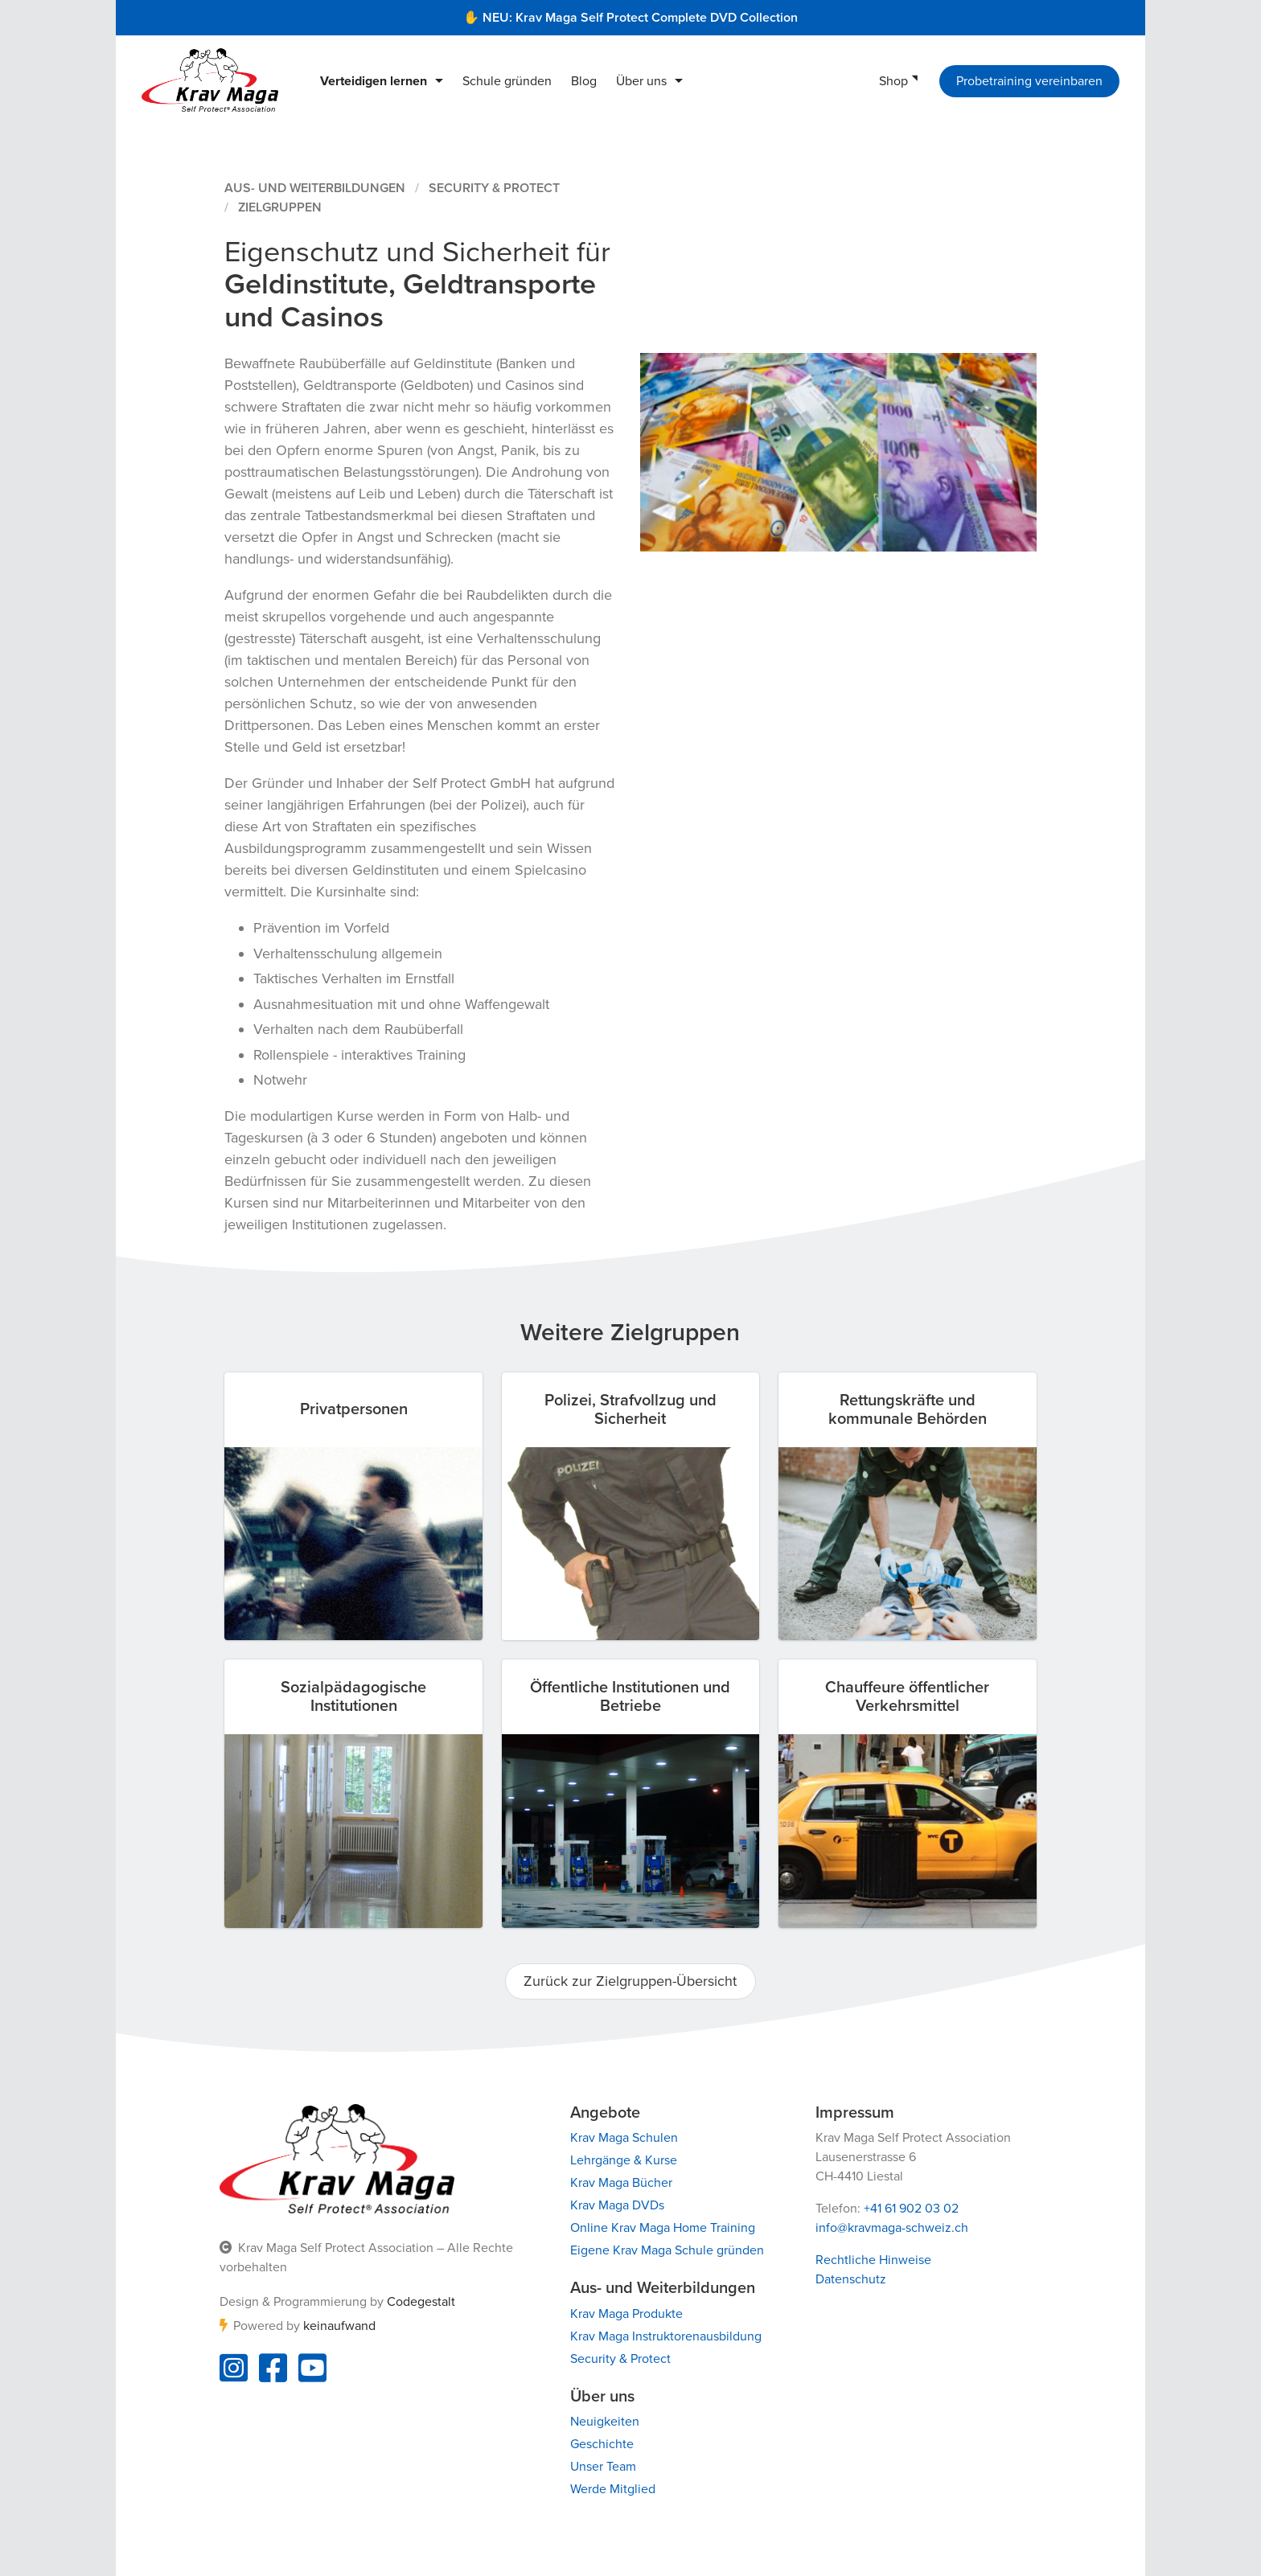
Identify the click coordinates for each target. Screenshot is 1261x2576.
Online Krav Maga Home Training (662, 2228)
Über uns (641, 81)
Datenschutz (850, 2279)
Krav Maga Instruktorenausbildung (666, 2336)
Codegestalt (421, 2302)
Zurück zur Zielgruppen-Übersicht (630, 1981)
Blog (584, 81)
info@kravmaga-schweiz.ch (891, 2228)
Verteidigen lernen (373, 81)
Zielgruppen (280, 207)
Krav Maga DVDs (617, 2205)
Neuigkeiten (604, 2422)
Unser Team (603, 2467)
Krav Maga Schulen (624, 2138)
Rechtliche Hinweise (873, 2260)
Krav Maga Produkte (626, 2314)
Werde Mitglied (612, 2489)
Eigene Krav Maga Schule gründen (667, 2250)
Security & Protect (494, 188)
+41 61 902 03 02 (911, 2209)
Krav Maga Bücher (621, 2183)
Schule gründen (507, 81)
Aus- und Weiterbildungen (314, 188)
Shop (893, 81)
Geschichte (602, 2444)
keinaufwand (339, 2326)
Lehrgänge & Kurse (623, 2160)
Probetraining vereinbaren (1029, 81)
